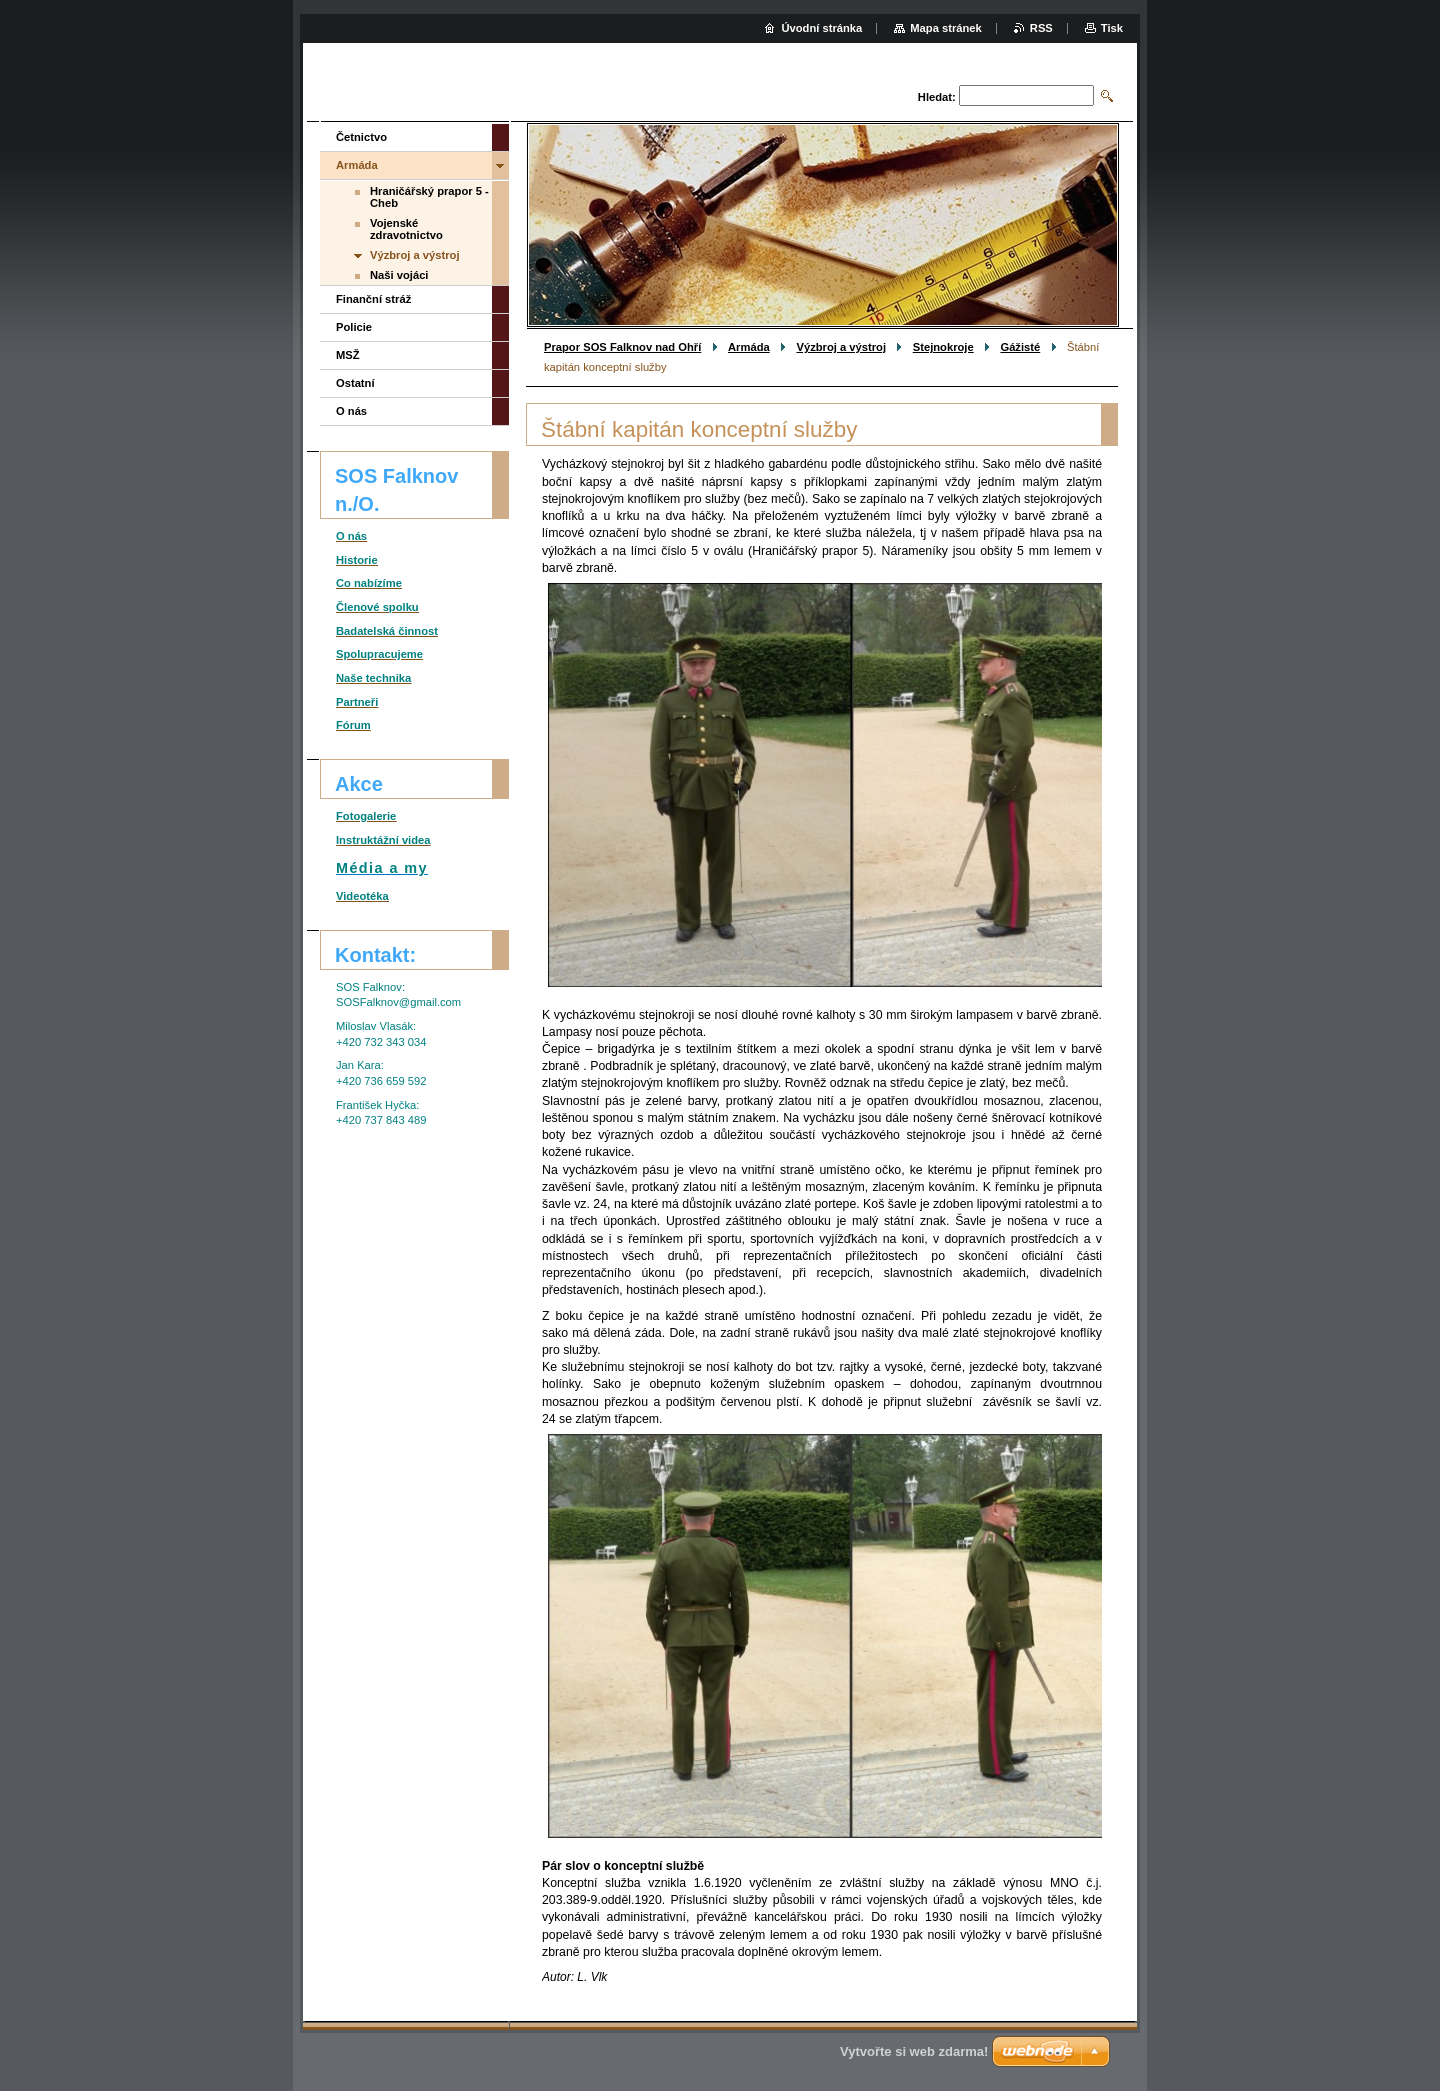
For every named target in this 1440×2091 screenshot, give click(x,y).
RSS (1041, 28)
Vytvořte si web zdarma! (914, 2051)
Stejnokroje (943, 347)
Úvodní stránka (821, 28)
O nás (351, 411)
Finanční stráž (373, 299)
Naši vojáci (399, 275)
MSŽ (348, 355)
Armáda (749, 347)
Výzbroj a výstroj (841, 347)
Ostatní (355, 383)
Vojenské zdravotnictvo (406, 229)
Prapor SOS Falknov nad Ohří (622, 347)
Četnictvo (361, 137)
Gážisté (1020, 347)
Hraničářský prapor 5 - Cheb (429, 197)
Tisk (1112, 28)
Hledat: (937, 97)
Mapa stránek (946, 28)
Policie (354, 327)
